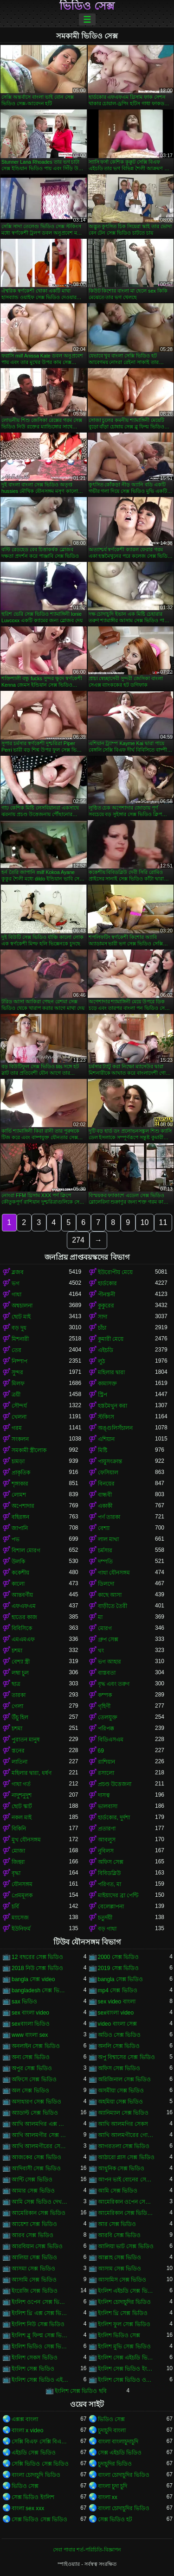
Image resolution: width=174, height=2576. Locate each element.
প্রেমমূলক (22, 1895)
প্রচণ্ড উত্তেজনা (114, 1784)
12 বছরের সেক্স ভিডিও (37, 1957)
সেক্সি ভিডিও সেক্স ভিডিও (40, 2464)
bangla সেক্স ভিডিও (120, 1979)
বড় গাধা (107, 1929)
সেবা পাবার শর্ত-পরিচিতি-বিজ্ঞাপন (87, 2549)
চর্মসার (105, 1550)
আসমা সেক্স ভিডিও (33, 2268)
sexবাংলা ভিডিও (31, 2024)
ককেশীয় (20, 1572)
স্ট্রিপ (102, 1394)
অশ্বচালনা (22, 1305)
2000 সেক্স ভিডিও (118, 1957)
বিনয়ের (106, 1483)
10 (145, 1222)
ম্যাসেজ (20, 1917)
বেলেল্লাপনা (111, 1906)
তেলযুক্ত (107, 1717)
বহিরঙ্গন (20, 1517)
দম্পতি (105, 1561)
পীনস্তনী (106, 1294)
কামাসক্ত (107, 1383)
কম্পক (105, 1695)
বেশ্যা (104, 1528)
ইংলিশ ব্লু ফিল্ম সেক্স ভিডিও (40, 2335)
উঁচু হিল (20, 1717)
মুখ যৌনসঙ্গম (26, 1839)
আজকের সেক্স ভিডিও (36, 2157)
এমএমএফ (23, 1639)
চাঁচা (102, 1328)
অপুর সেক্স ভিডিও (32, 2068)
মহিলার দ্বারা (111, 1372)
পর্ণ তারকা (109, 1517)
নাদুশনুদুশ (22, 1795)
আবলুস (107, 1839)
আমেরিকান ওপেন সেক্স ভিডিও (126, 2202)
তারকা (19, 1695)
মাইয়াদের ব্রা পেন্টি (118, 1895)
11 (163, 1222)
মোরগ (105, 1628)
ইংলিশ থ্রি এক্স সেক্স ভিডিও (40, 2313)
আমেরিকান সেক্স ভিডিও (38, 2213)
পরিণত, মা (110, 1884)
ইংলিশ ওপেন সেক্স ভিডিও (40, 2302)
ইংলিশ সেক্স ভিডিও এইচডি (40, 2380)
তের (16, 1350)
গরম (17, 1428)
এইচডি (105, 1350)
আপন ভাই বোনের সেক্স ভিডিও (126, 2179)
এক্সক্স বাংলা (25, 2419)
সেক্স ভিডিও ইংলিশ (33, 2497)
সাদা (102, 1317)
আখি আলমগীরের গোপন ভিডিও (126, 2135)
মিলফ (18, 1383)
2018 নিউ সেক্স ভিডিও (37, 1968)
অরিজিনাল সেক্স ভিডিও (124, 2079)
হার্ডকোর (107, 1283)
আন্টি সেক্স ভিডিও (32, 2179)
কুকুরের (106, 1305)
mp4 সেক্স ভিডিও (117, 1990)
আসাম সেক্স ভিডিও (120, 2268)
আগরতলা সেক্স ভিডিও (124, 2146)
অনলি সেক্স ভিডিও (119, 2046)
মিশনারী (20, 1339)
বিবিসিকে (22, 1628)
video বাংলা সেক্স (117, 2024)
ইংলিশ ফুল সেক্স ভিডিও (124, 2324)
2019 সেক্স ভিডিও (118, 1968)
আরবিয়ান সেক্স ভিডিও (37, 2246)
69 (101, 1750)
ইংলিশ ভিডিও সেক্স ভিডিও (40, 2346)
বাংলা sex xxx (28, 2508)
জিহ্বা (18, 1862)
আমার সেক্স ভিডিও (33, 2190)
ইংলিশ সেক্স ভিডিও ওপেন (126, 2380)
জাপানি (20, 1528)
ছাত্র (16, 1684)
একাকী (105, 1506)
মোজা (18, 1851)
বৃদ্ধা (16, 1873)
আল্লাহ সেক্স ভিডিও (120, 2257)
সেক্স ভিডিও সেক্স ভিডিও (39, 2519)
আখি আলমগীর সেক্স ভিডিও (40, 2135)
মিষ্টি (102, 1450)
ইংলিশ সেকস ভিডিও (35, 2357)
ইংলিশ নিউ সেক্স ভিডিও (38, 2324)
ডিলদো (106, 1584)
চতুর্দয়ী (105, 1917)
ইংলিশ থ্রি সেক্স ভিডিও (123, 2313)
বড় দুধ (19, 1328)
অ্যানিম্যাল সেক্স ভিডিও (123, 2113)
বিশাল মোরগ (26, 1550)
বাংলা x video (27, 2430)
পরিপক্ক (106, 1728)
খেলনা (19, 1417)
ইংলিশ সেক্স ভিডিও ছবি (81, 2391)
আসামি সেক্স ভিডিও (34, 2279)
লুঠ (101, 1361)
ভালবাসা (107, 1806)
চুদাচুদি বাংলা (112, 2430)
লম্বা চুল (20, 1673)
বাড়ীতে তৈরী (112, 1606)
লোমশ (19, 1495)
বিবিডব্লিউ (109, 1873)
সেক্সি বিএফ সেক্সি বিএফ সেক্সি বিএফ (40, 2441)
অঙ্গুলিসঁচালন (115, 1428)
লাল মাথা (108, 1539)
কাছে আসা (110, 1595)
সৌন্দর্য (19, 1406)
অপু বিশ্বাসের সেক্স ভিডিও (126, 2057)
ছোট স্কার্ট (22, 1806)
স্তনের (18, 1750)
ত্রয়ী (16, 1394)
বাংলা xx (107, 2497)
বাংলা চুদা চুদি (113, 2486)
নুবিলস (106, 1851)
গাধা (16, 1294)
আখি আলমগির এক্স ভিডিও (40, 2124)
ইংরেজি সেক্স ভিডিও (35, 2291)
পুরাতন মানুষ (26, 1739)
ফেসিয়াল (108, 1472)
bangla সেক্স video (33, 1979)
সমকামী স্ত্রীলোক (29, 1450)
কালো (18, 1584)
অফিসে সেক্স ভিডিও (34, 2079)
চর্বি (15, 1906)
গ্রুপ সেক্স (108, 1639)
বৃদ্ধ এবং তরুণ (114, 1684)
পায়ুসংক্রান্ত (110, 1461)
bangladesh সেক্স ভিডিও (40, 1990)
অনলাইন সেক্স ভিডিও (36, 2046)
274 (78, 1240)
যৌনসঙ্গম (22, 1884)
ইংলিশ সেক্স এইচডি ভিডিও (126, 2357)
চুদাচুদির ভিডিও (115, 2464)
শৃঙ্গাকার (20, 1483)
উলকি (18, 1561)
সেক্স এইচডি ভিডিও (120, 2452)
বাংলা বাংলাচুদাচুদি (118, 2441)
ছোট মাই (21, 1317)
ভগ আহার (109, 1661)
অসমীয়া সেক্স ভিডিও (121, 2090)
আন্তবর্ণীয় (22, 1595)
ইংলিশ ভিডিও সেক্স (119, 2335)
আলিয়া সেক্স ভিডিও (34, 2257)
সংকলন (20, 1439)
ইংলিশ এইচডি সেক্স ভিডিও (126, 2291)
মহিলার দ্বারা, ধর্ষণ (32, 1773)
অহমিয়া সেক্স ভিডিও (120, 2101)
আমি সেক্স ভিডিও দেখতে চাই (40, 2202)
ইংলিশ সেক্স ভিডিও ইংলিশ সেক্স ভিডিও (126, 2369)
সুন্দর (17, 1372)
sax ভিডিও (24, 2001)
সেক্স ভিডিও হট (115, 2519)
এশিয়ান (106, 1439)
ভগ (15, 1283)
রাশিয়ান (106, 1762)
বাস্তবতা (107, 1673)
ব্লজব (18, 1272)
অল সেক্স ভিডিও (30, 2090)
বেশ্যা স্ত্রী (21, 1661)
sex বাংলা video (30, 2012)
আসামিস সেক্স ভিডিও (122, 2279)
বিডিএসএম (110, 1739)
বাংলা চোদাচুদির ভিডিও (124, 2475)
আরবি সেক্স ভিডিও (119, 2235)
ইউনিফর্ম (21, 1929)
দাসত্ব (104, 1795)
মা (100, 1617)
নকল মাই (22, 1817)
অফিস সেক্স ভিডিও (119, 2068)
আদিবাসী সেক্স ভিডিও (36, 2168)
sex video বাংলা (116, 2001)
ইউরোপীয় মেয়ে (115, 1272)
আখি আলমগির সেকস (123, 2124)
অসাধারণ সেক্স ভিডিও (36, 2101)
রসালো (106, 1773)
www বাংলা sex (30, 2035)
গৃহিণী (104, 1706)
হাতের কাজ (24, 1617)
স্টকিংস (106, 1417)
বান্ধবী (105, 1495)
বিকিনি (19, 1828)
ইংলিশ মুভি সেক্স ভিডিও (124, 2346)
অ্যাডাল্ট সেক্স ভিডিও (35, 2113)
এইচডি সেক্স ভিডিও (34, 2452)
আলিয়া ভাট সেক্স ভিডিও (126, 2246)
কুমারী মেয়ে (110, 1339)
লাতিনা (19, 1762)
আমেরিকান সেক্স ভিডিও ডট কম (126, 2213)
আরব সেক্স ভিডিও (32, 2235)
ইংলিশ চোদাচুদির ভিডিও (124, 2302)
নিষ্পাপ (19, 1361)
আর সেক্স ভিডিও (117, 2224)
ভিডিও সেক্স (87, 6)
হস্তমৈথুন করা (112, 1406)
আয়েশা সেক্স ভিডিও (34, 2224)
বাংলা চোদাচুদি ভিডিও (36, 2475)
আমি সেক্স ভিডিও (118, 2190)
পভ (15, 1539)
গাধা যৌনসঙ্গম (114, 1572)
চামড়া (18, 1461)
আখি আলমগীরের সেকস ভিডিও (40, 2146)
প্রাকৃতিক (21, 1472)
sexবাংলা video (116, 2012)
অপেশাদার (23, 1506)
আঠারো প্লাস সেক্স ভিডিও (126, 2157)
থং (101, 1650)
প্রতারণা (107, 1828)
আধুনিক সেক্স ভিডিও (121, 2168)
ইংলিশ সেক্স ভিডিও (33, 2369)
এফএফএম (24, 1606)
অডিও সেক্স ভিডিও (119, 2035)
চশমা (17, 1650)
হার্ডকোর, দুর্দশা (114, 1817)
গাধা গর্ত (21, 1784)
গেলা (17, 1706)
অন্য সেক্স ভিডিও (31, 2057)
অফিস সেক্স (110, 1862)
